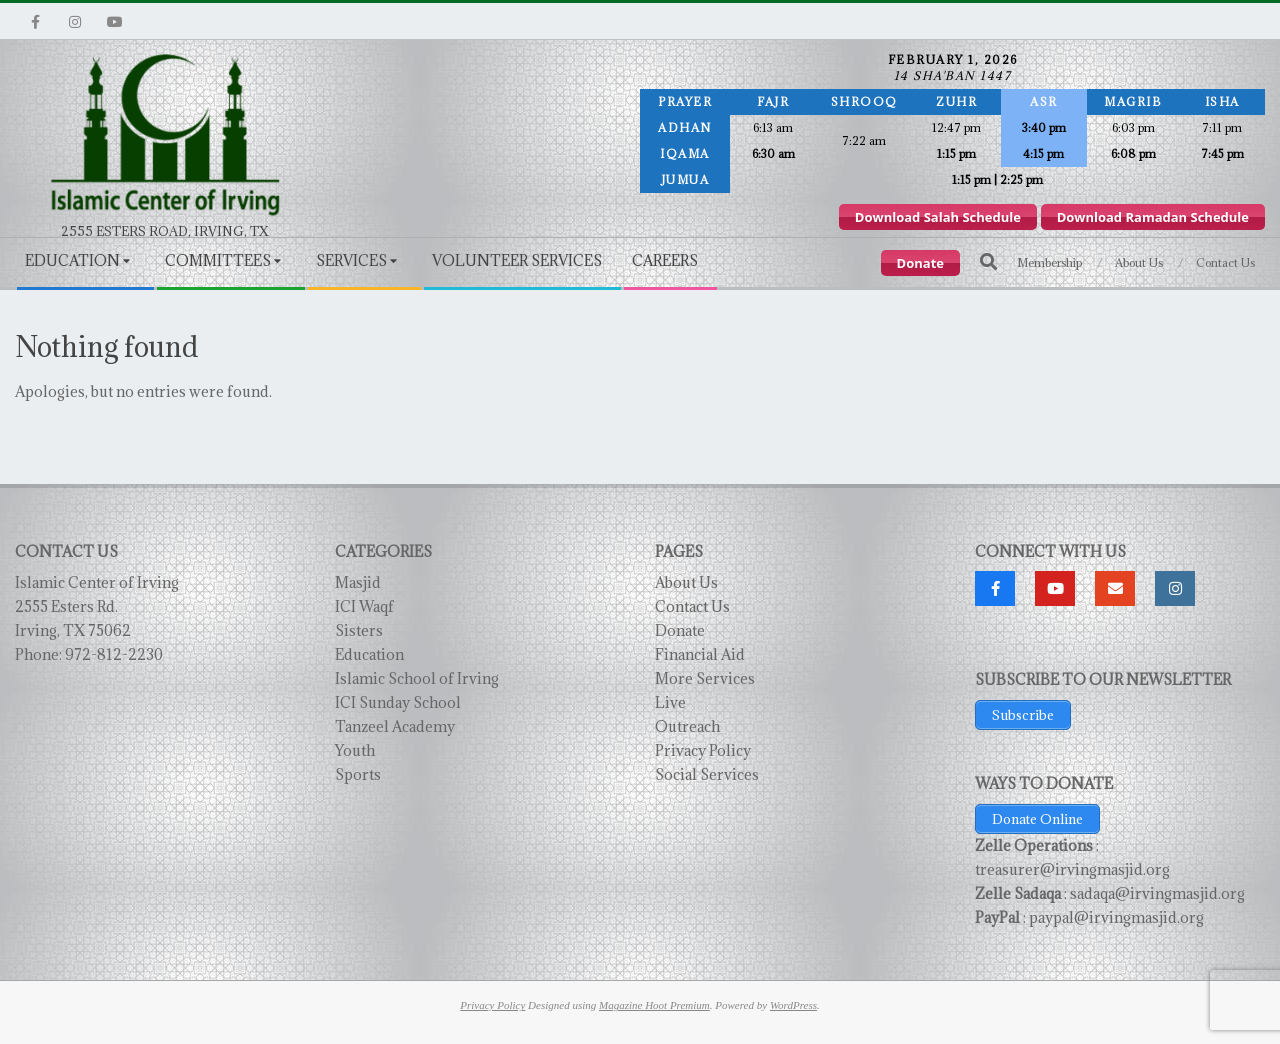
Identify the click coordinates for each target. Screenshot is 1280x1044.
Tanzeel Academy (395, 726)
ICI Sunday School (398, 702)
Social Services (707, 774)
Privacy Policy (703, 750)
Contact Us (692, 606)
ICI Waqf (364, 606)
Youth (355, 750)
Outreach (687, 726)
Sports (358, 774)
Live (670, 702)
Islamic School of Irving (417, 678)
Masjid (358, 582)
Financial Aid (700, 654)
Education (369, 654)
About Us (686, 582)
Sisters (359, 630)
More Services (705, 678)
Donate (680, 630)
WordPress (793, 1005)
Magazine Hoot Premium (654, 1005)
